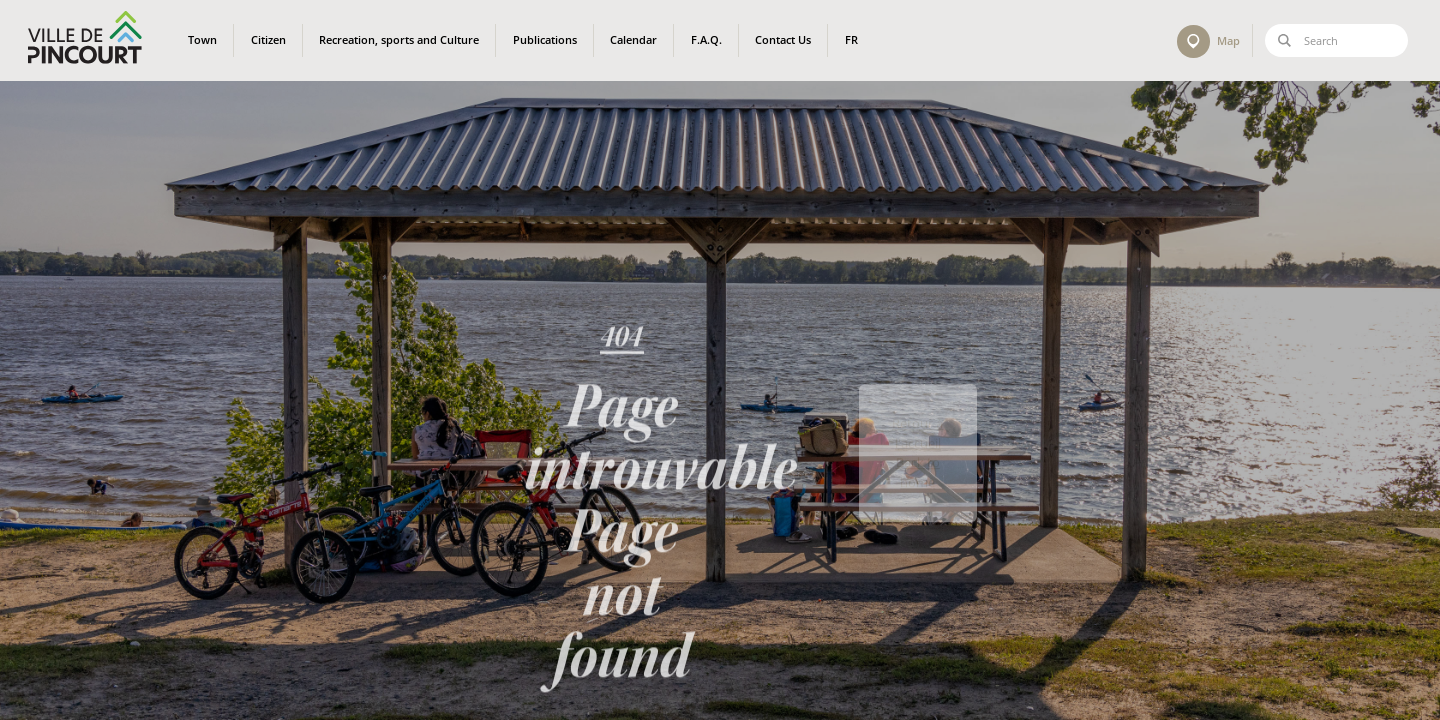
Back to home (918, 500)
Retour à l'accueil (917, 461)
